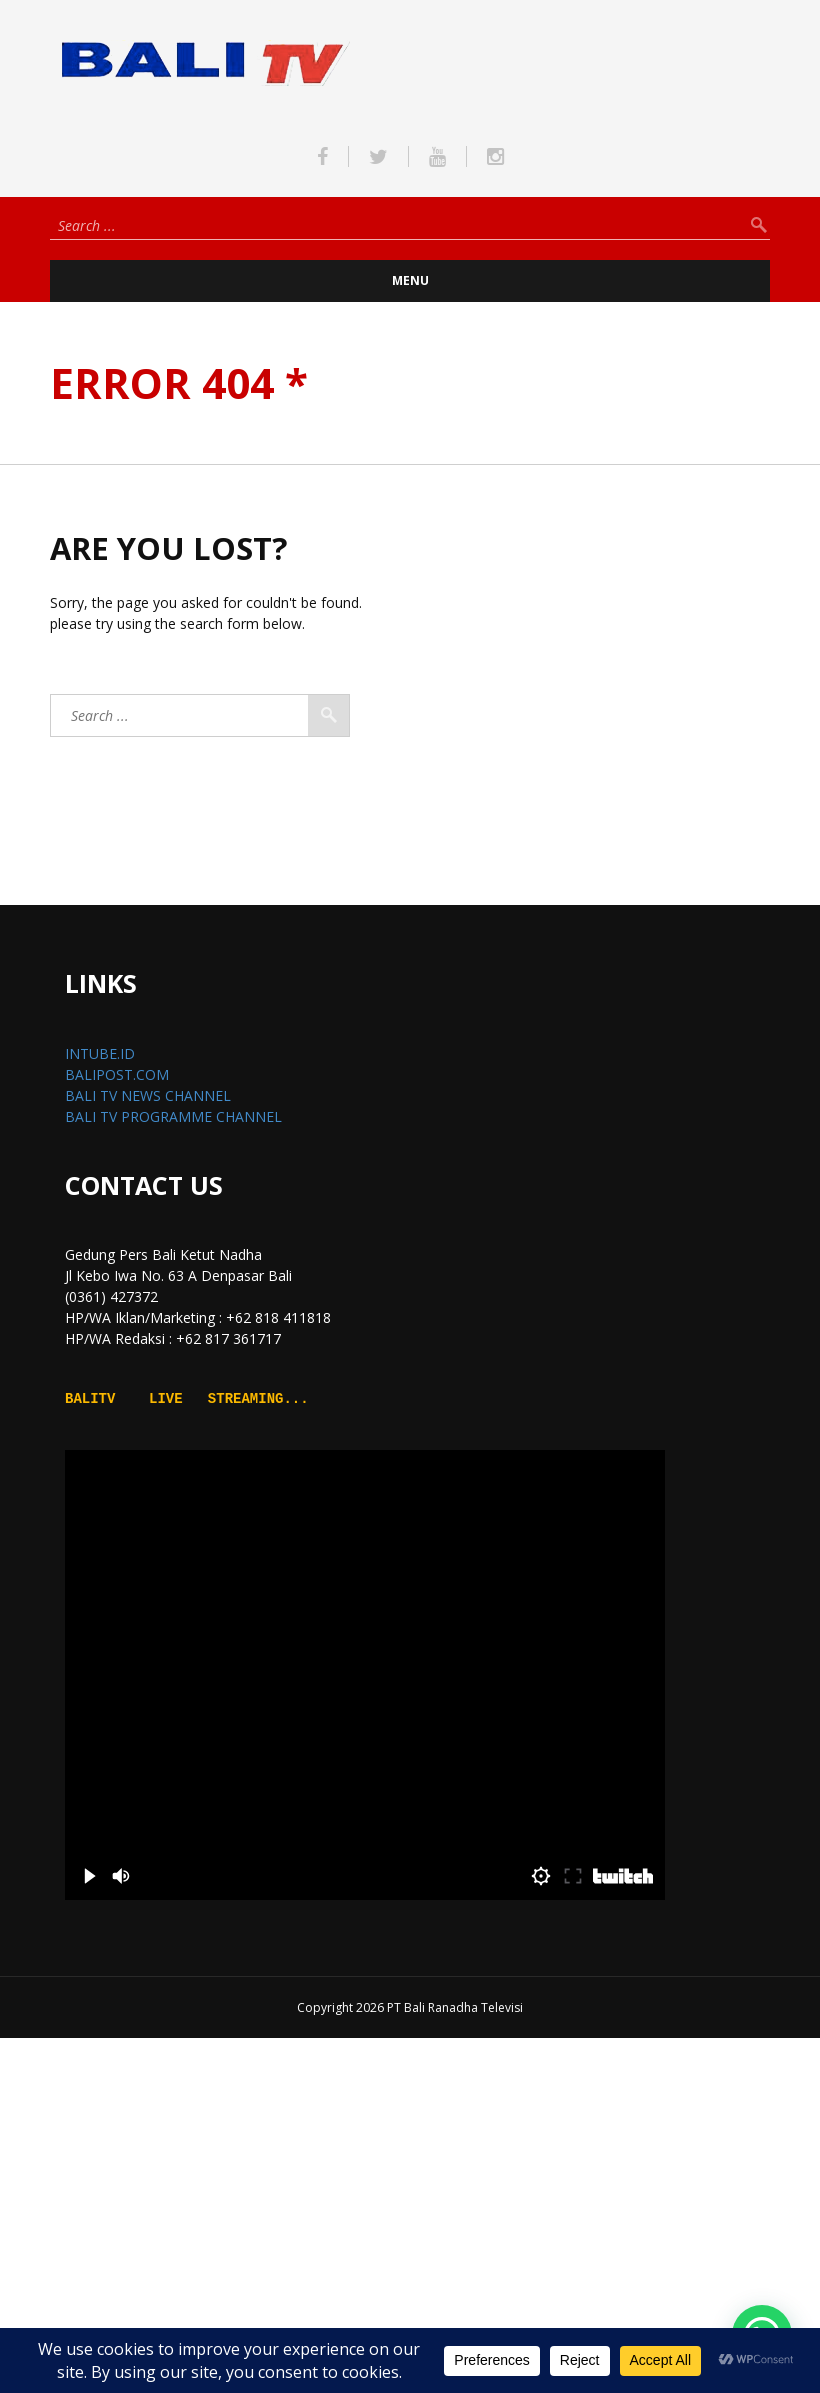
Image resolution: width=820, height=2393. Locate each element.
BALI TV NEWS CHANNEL (148, 1095)
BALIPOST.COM (117, 1074)
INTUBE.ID (100, 1053)
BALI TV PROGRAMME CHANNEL (173, 1116)
